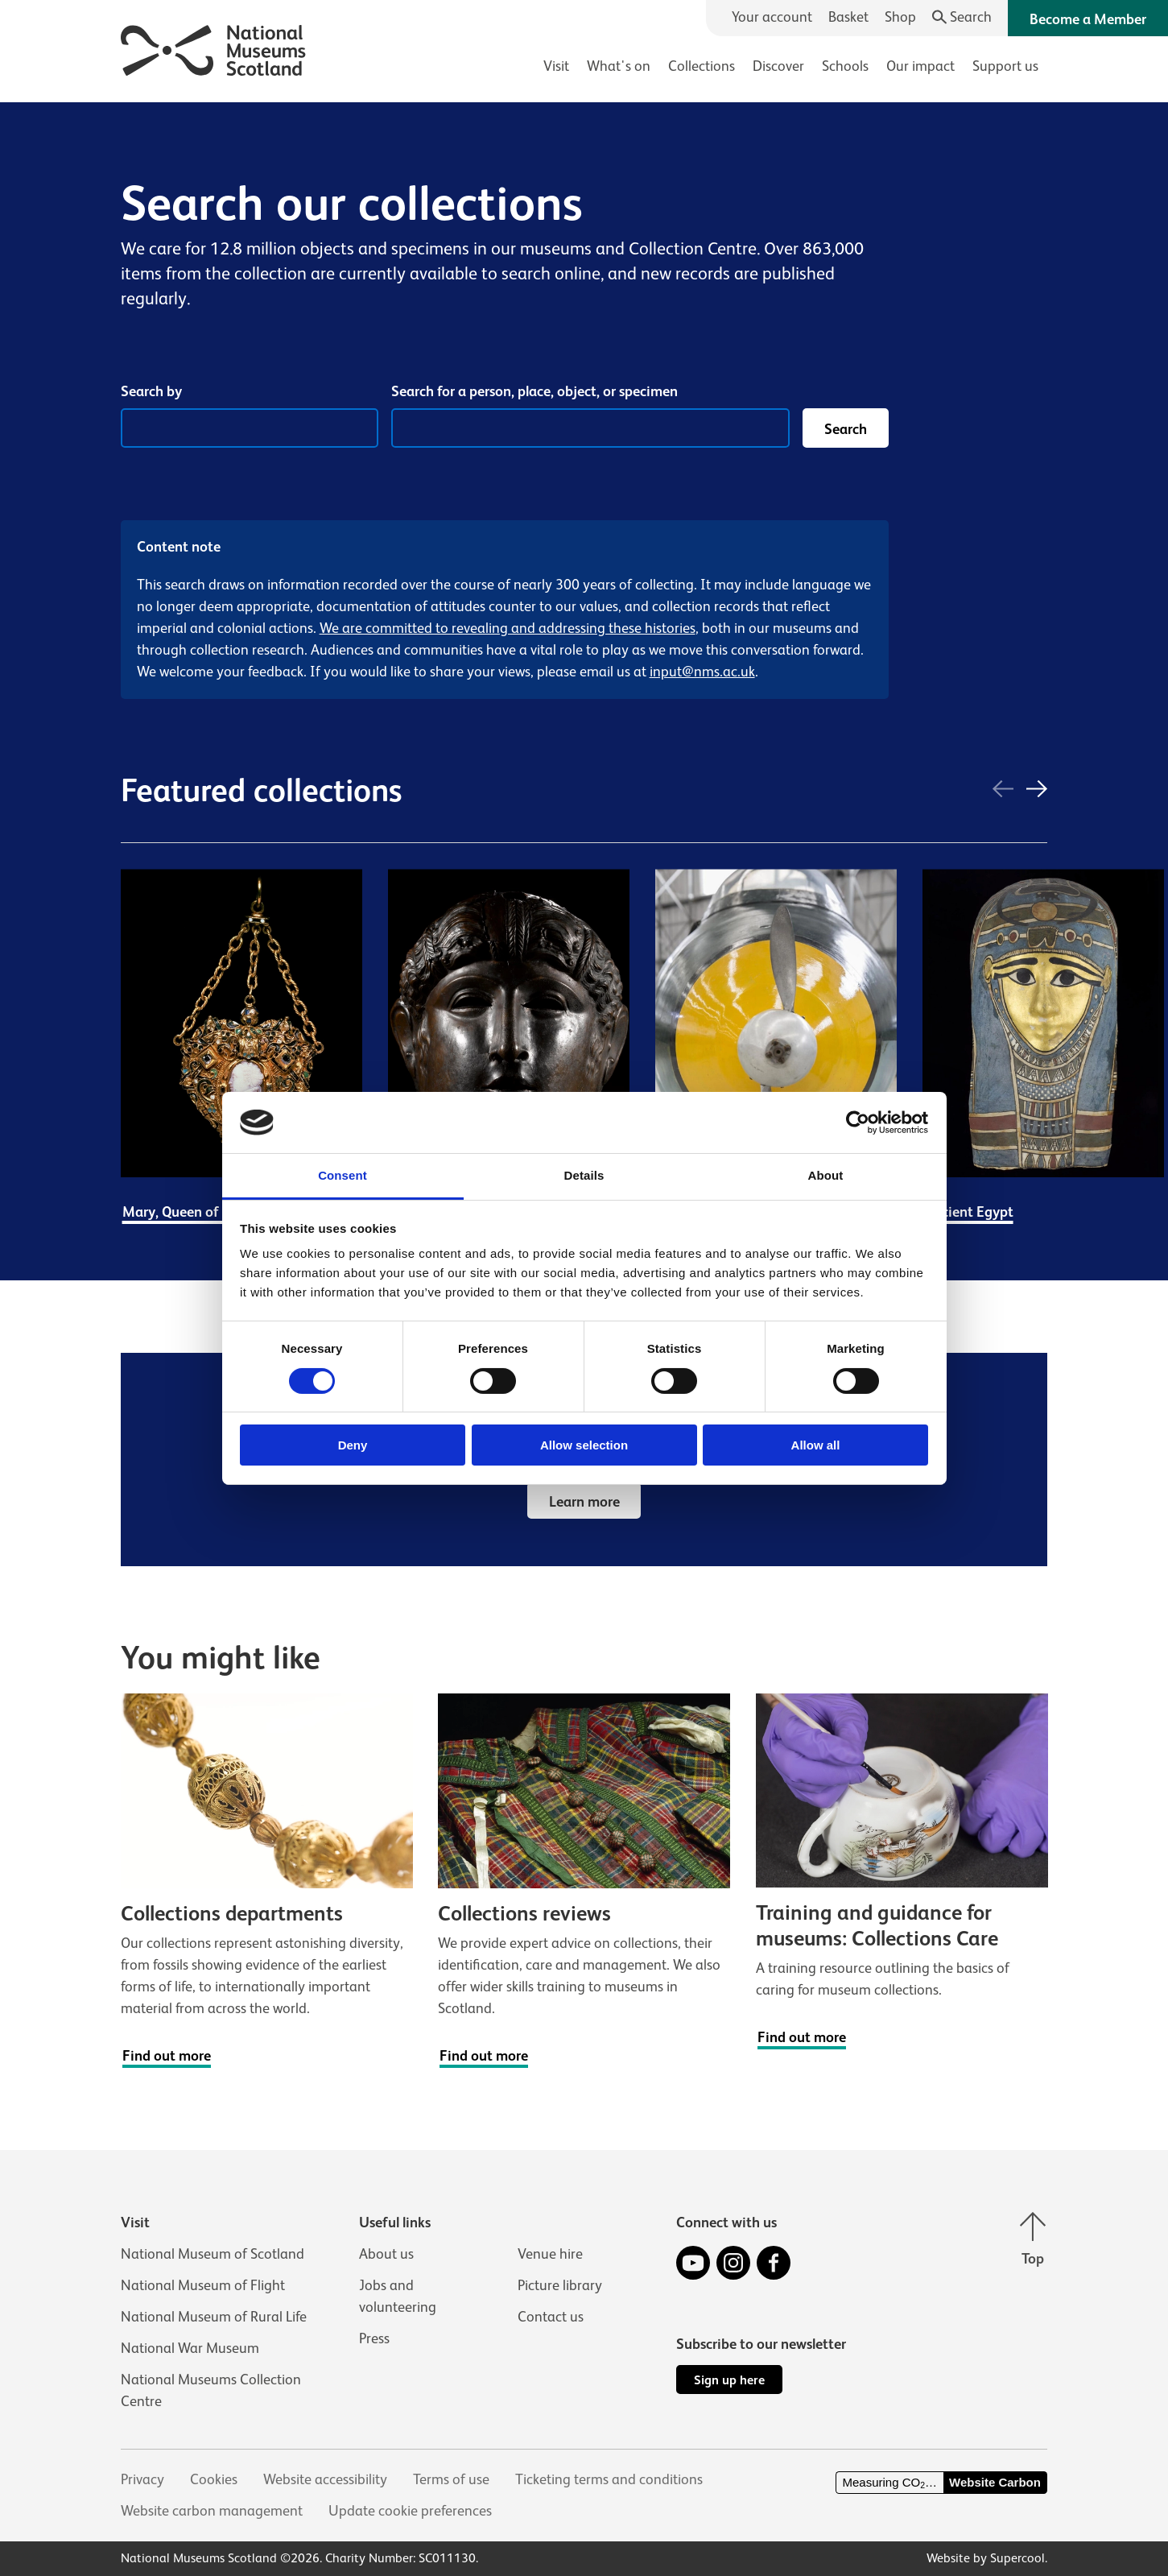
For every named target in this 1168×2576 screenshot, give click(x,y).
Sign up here (729, 2380)
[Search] (962, 17)
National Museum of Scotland (212, 2254)
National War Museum (190, 2348)
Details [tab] (584, 1175)
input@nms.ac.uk (702, 672)
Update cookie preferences (410, 2511)
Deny (353, 1445)
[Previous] (1003, 791)
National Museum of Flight (203, 2285)
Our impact (920, 66)
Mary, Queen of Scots (189, 1212)
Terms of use (451, 2479)
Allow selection (584, 1445)
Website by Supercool (986, 2558)
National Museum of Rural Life (214, 2317)
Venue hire (550, 2254)
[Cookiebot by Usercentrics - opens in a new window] (857, 1122)
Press (374, 2338)
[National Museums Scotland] (214, 47)
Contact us (551, 2317)
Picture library (560, 2285)
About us (386, 2254)
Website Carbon (995, 2482)
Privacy (142, 2479)
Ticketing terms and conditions (609, 2479)
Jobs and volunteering (397, 2296)
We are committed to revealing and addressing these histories (507, 628)
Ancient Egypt (968, 1212)
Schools (845, 66)
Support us (1005, 66)
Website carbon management (212, 2511)
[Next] (1036, 791)
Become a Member (1088, 19)
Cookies (213, 2479)
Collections (701, 66)
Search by (151, 391)
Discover (778, 66)
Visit (556, 66)
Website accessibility (325, 2479)
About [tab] (826, 1175)
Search (845, 429)
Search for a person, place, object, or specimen (534, 391)
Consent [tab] (342, 1175)
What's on (618, 66)
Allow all (815, 1445)
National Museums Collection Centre (211, 2390)
